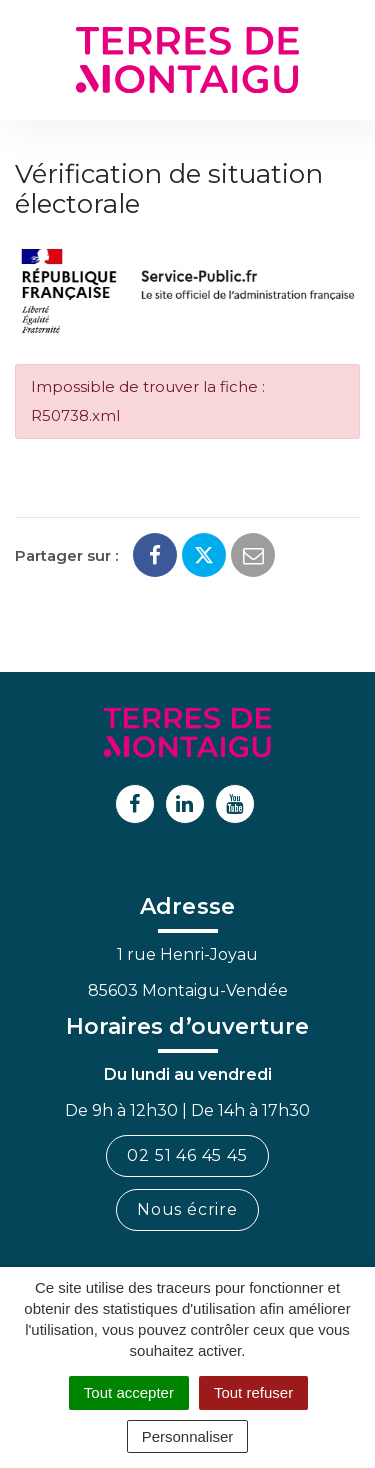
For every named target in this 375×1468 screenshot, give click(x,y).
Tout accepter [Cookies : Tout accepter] (129, 1392)
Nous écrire (187, 1209)
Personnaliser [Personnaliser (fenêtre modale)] (188, 1436)
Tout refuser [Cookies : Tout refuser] (253, 1392)
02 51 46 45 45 (187, 1155)
